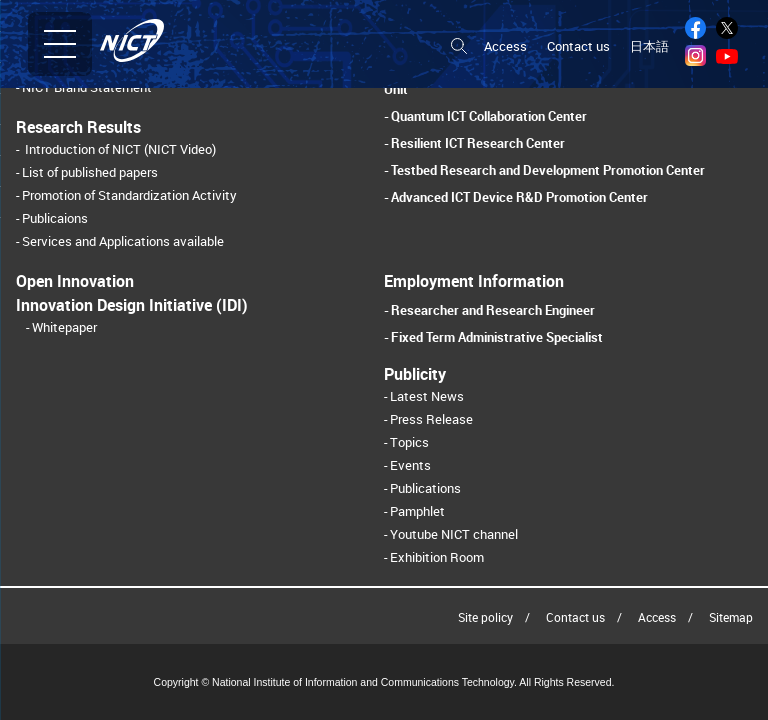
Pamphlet (417, 511)
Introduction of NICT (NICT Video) (120, 149)
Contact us (578, 46)
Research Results (78, 127)
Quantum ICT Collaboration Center (489, 116)
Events (410, 465)
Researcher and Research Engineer (493, 310)
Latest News (427, 396)
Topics (409, 442)
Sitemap (731, 617)
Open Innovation (75, 281)
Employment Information (474, 281)
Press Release (431, 419)
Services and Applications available (123, 241)
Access (505, 46)
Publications (425, 488)
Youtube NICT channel (454, 534)
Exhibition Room (437, 557)
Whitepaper (64, 327)
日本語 (649, 46)
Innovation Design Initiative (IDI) (132, 305)
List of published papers (90, 172)
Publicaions (55, 218)
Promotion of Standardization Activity (129, 195)
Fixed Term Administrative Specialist (497, 337)
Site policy (485, 617)
